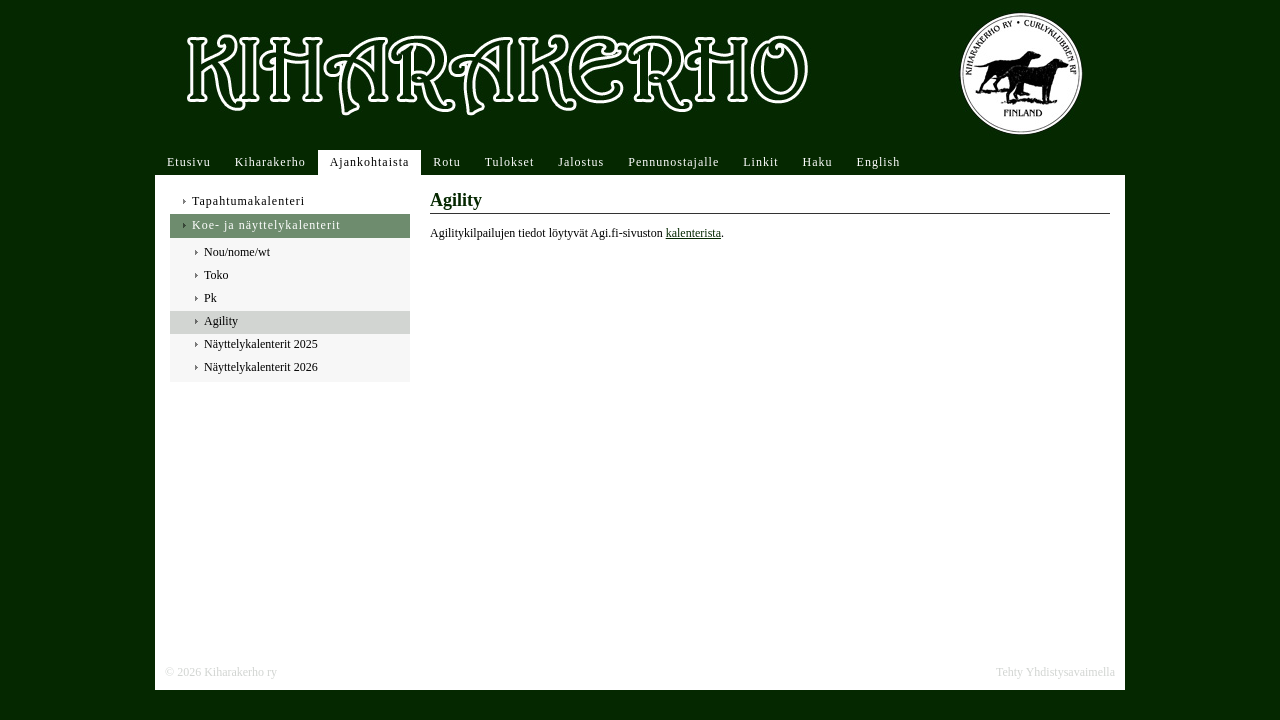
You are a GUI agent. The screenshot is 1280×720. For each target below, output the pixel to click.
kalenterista (693, 233)
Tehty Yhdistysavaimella (1055, 672)
